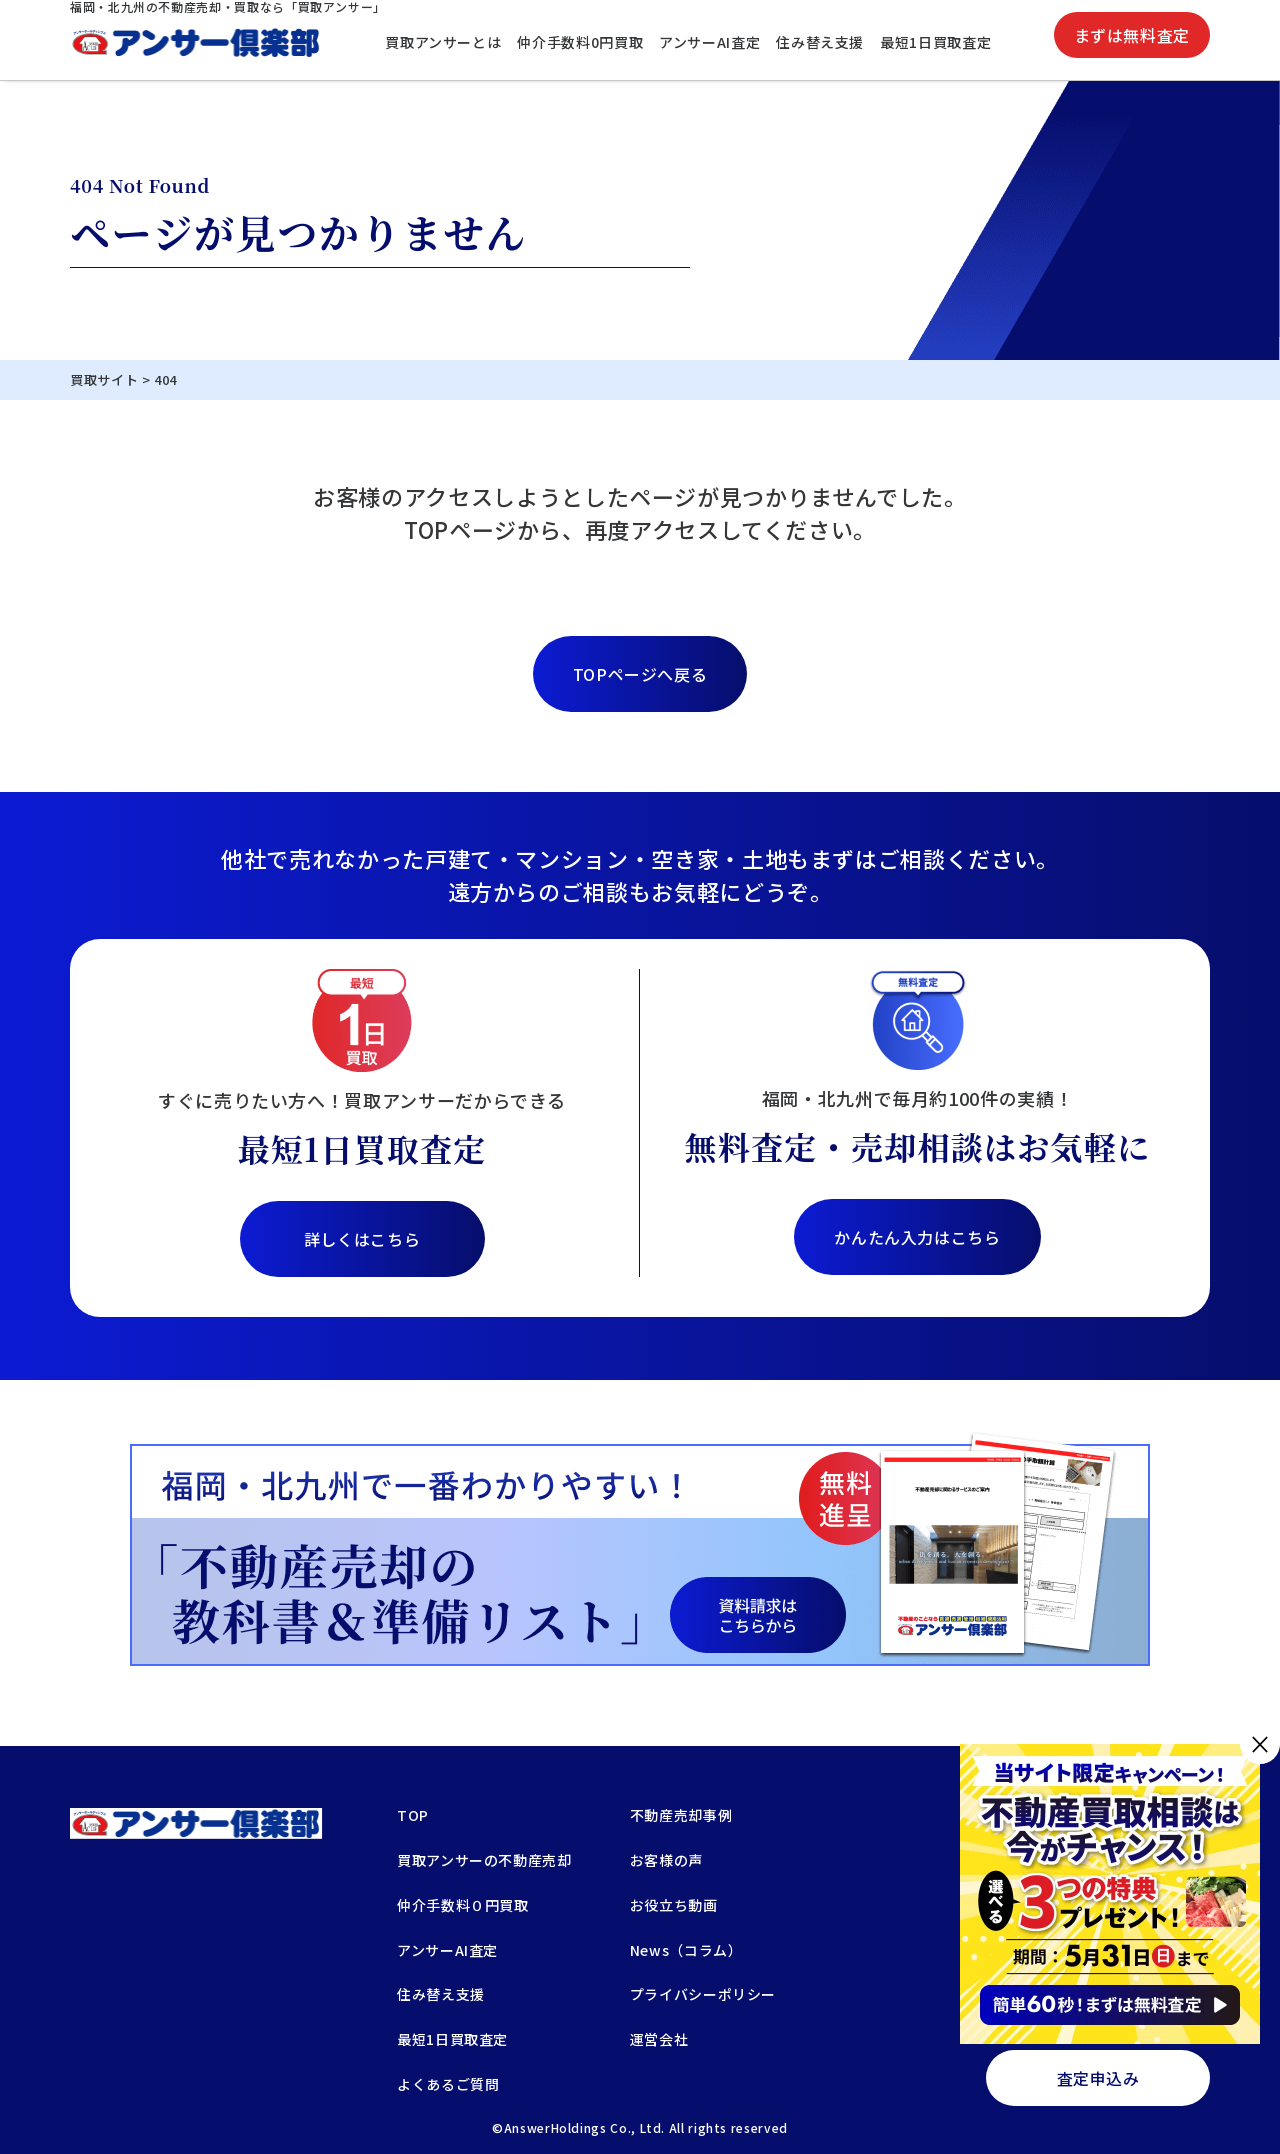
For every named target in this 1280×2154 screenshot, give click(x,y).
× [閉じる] (1260, 1743)
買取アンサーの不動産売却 (484, 1861)
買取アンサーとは (443, 42)
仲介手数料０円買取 (463, 1906)
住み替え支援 (820, 42)
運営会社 (659, 2040)
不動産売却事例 (681, 1816)
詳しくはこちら (362, 1239)
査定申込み (1098, 2078)
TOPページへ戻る (640, 674)
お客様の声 (666, 1861)
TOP (413, 1816)
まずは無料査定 (1132, 35)
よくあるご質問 (448, 2085)
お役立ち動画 (674, 1906)
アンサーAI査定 (709, 42)
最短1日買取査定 (935, 42)
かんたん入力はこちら (917, 1237)
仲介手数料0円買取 (580, 42)
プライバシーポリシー (703, 1995)
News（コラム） (686, 1951)
